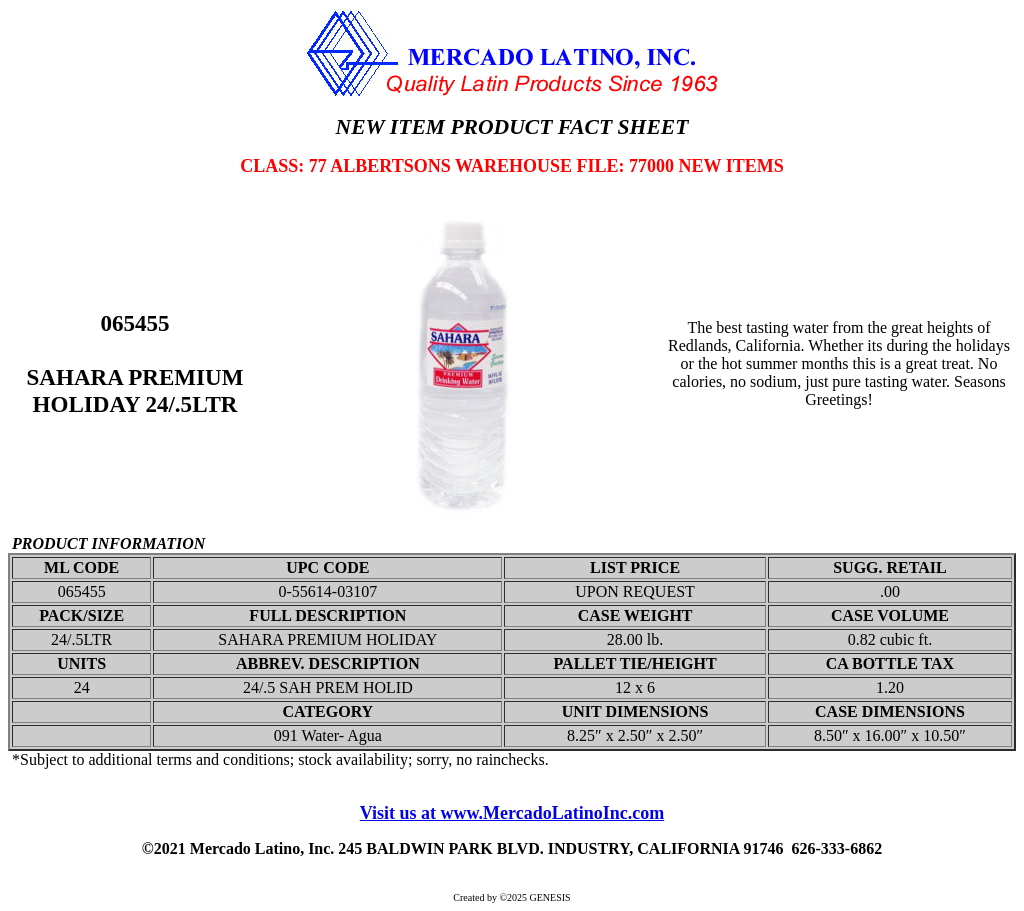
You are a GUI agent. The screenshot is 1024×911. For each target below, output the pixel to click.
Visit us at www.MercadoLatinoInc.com (512, 813)
